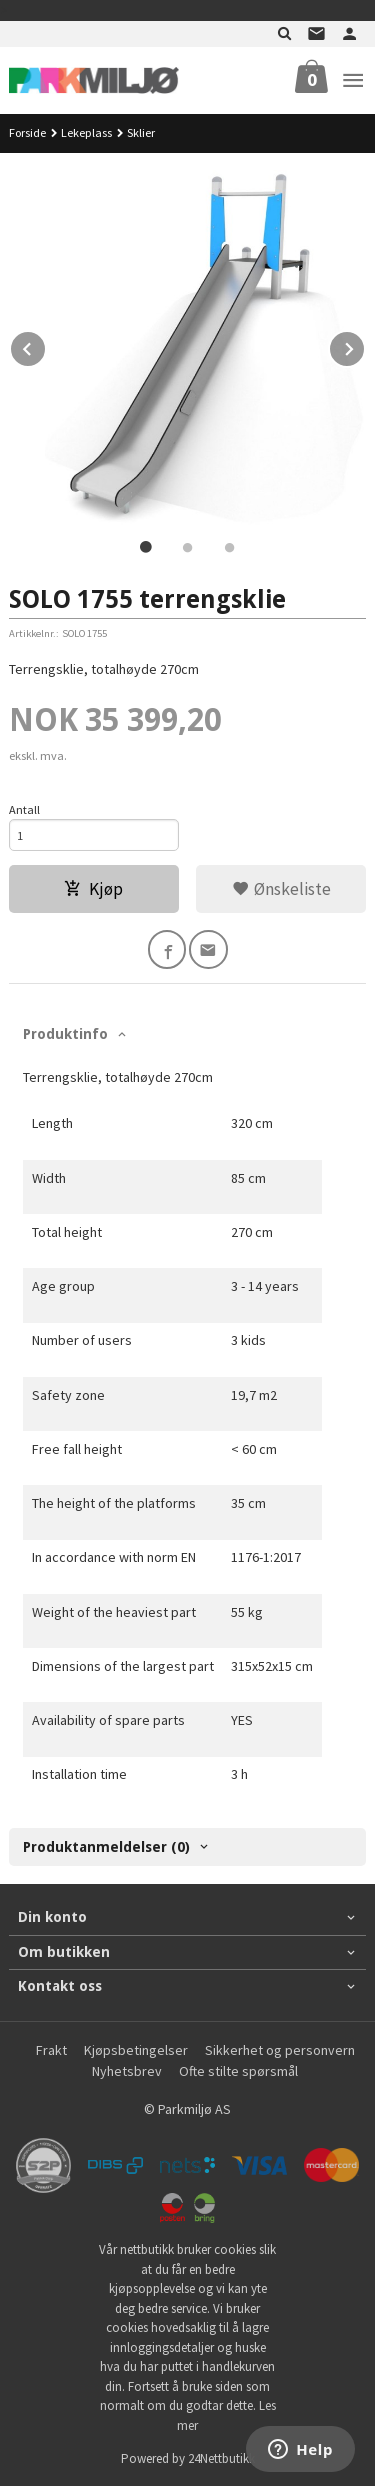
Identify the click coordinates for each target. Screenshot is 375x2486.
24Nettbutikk (221, 2458)
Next (365, 346)
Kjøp (93, 889)
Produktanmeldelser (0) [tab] (106, 1847)
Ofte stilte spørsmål (238, 2071)
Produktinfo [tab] (65, 1034)
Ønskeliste (281, 889)
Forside (27, 132)
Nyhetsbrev (127, 2071)
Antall (24, 809)
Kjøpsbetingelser (136, 2050)
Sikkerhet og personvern (280, 2050)
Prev (46, 346)
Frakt (51, 2050)
